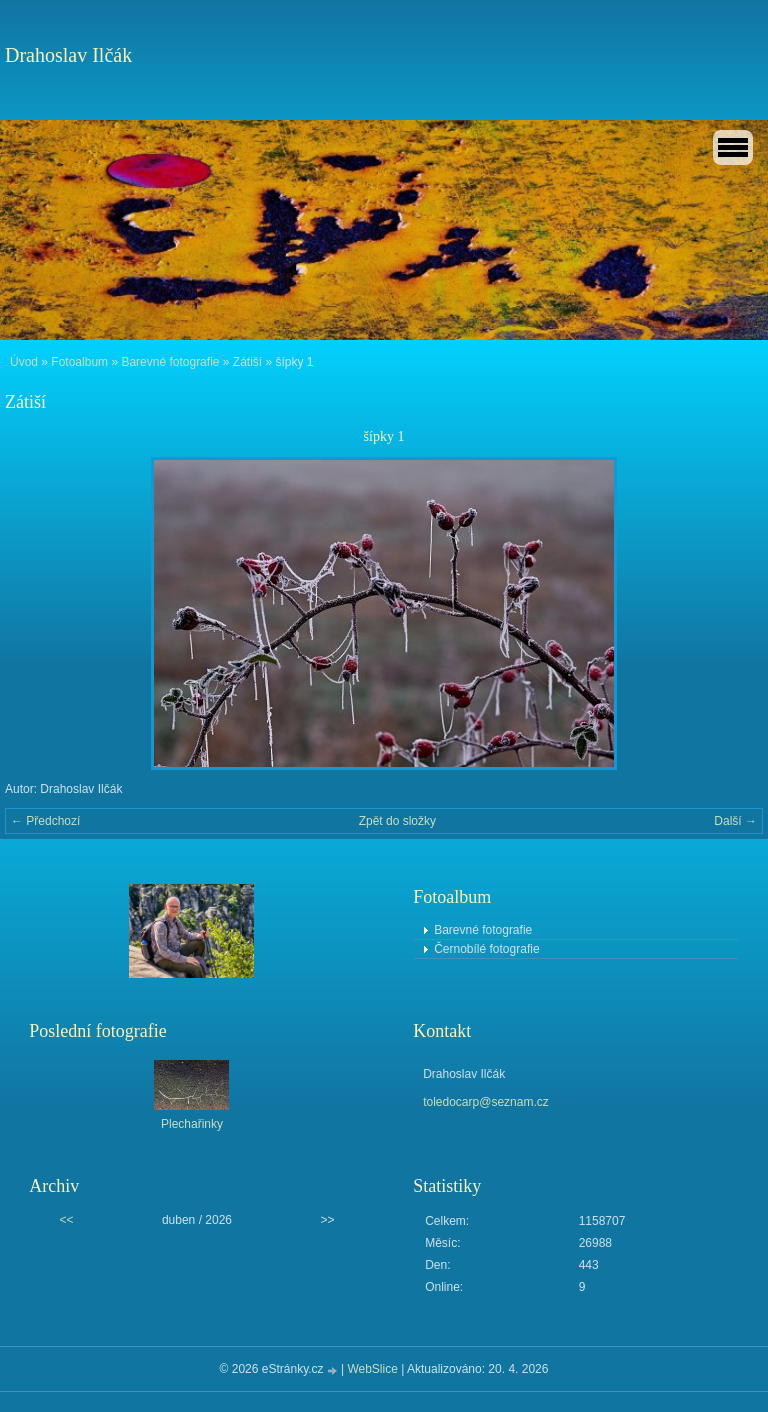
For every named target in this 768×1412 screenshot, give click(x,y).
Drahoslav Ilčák (68, 55)
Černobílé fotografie (486, 949)
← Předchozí (45, 821)
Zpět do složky (397, 821)
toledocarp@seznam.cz (486, 1102)
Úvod (24, 362)
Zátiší (247, 362)
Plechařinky (192, 1124)
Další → (735, 821)
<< (66, 1220)
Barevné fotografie (170, 362)
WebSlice (372, 1369)
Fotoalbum (79, 362)
